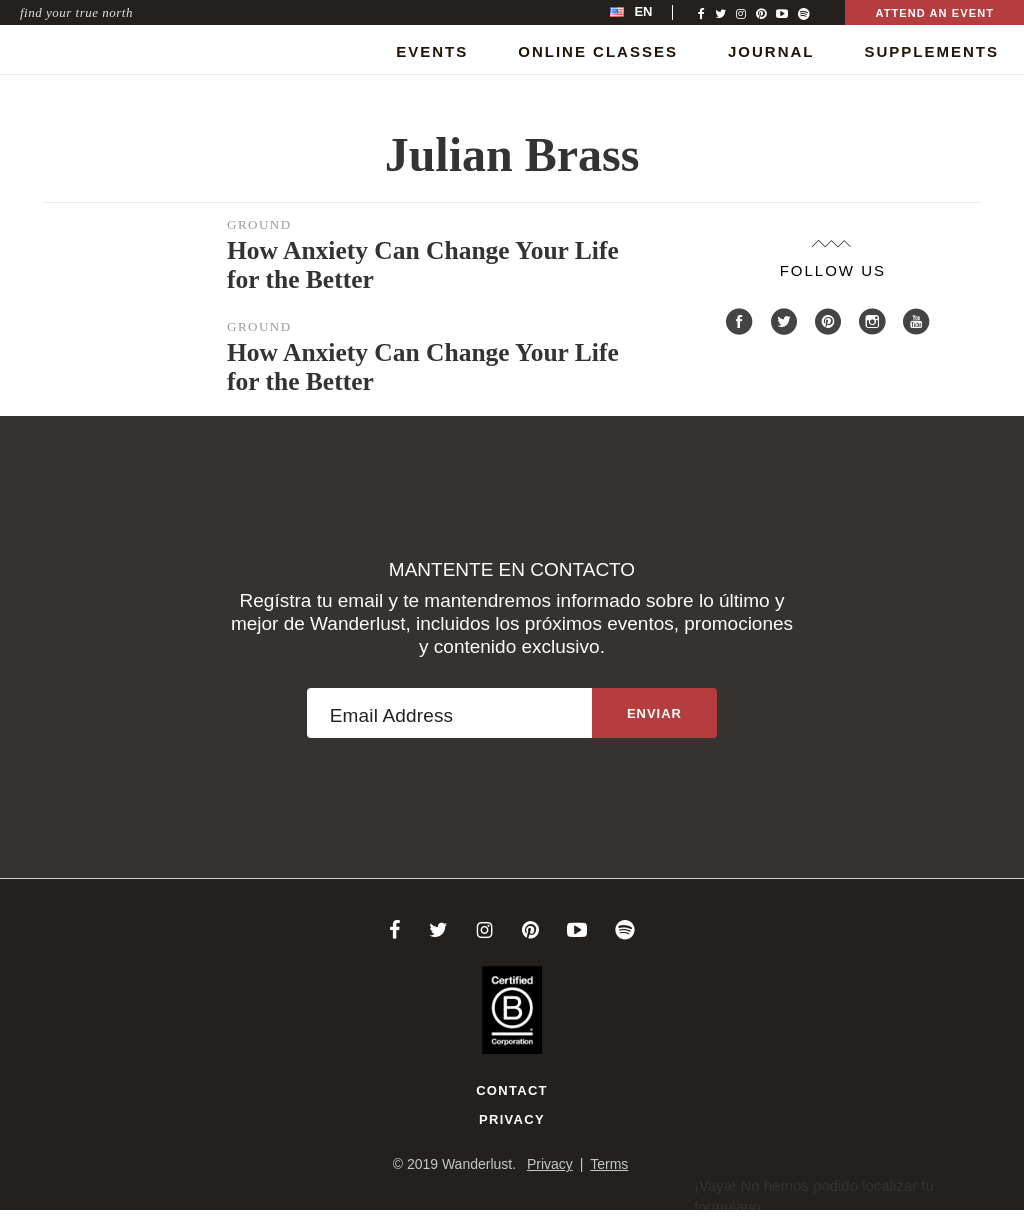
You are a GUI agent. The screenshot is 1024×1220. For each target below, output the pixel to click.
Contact (512, 1090)
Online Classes (598, 51)
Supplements (931, 51)
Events (432, 51)
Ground (259, 224)
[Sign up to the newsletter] (654, 713)
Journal (771, 51)
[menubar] (652, 12)
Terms (609, 1164)
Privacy (512, 1119)
